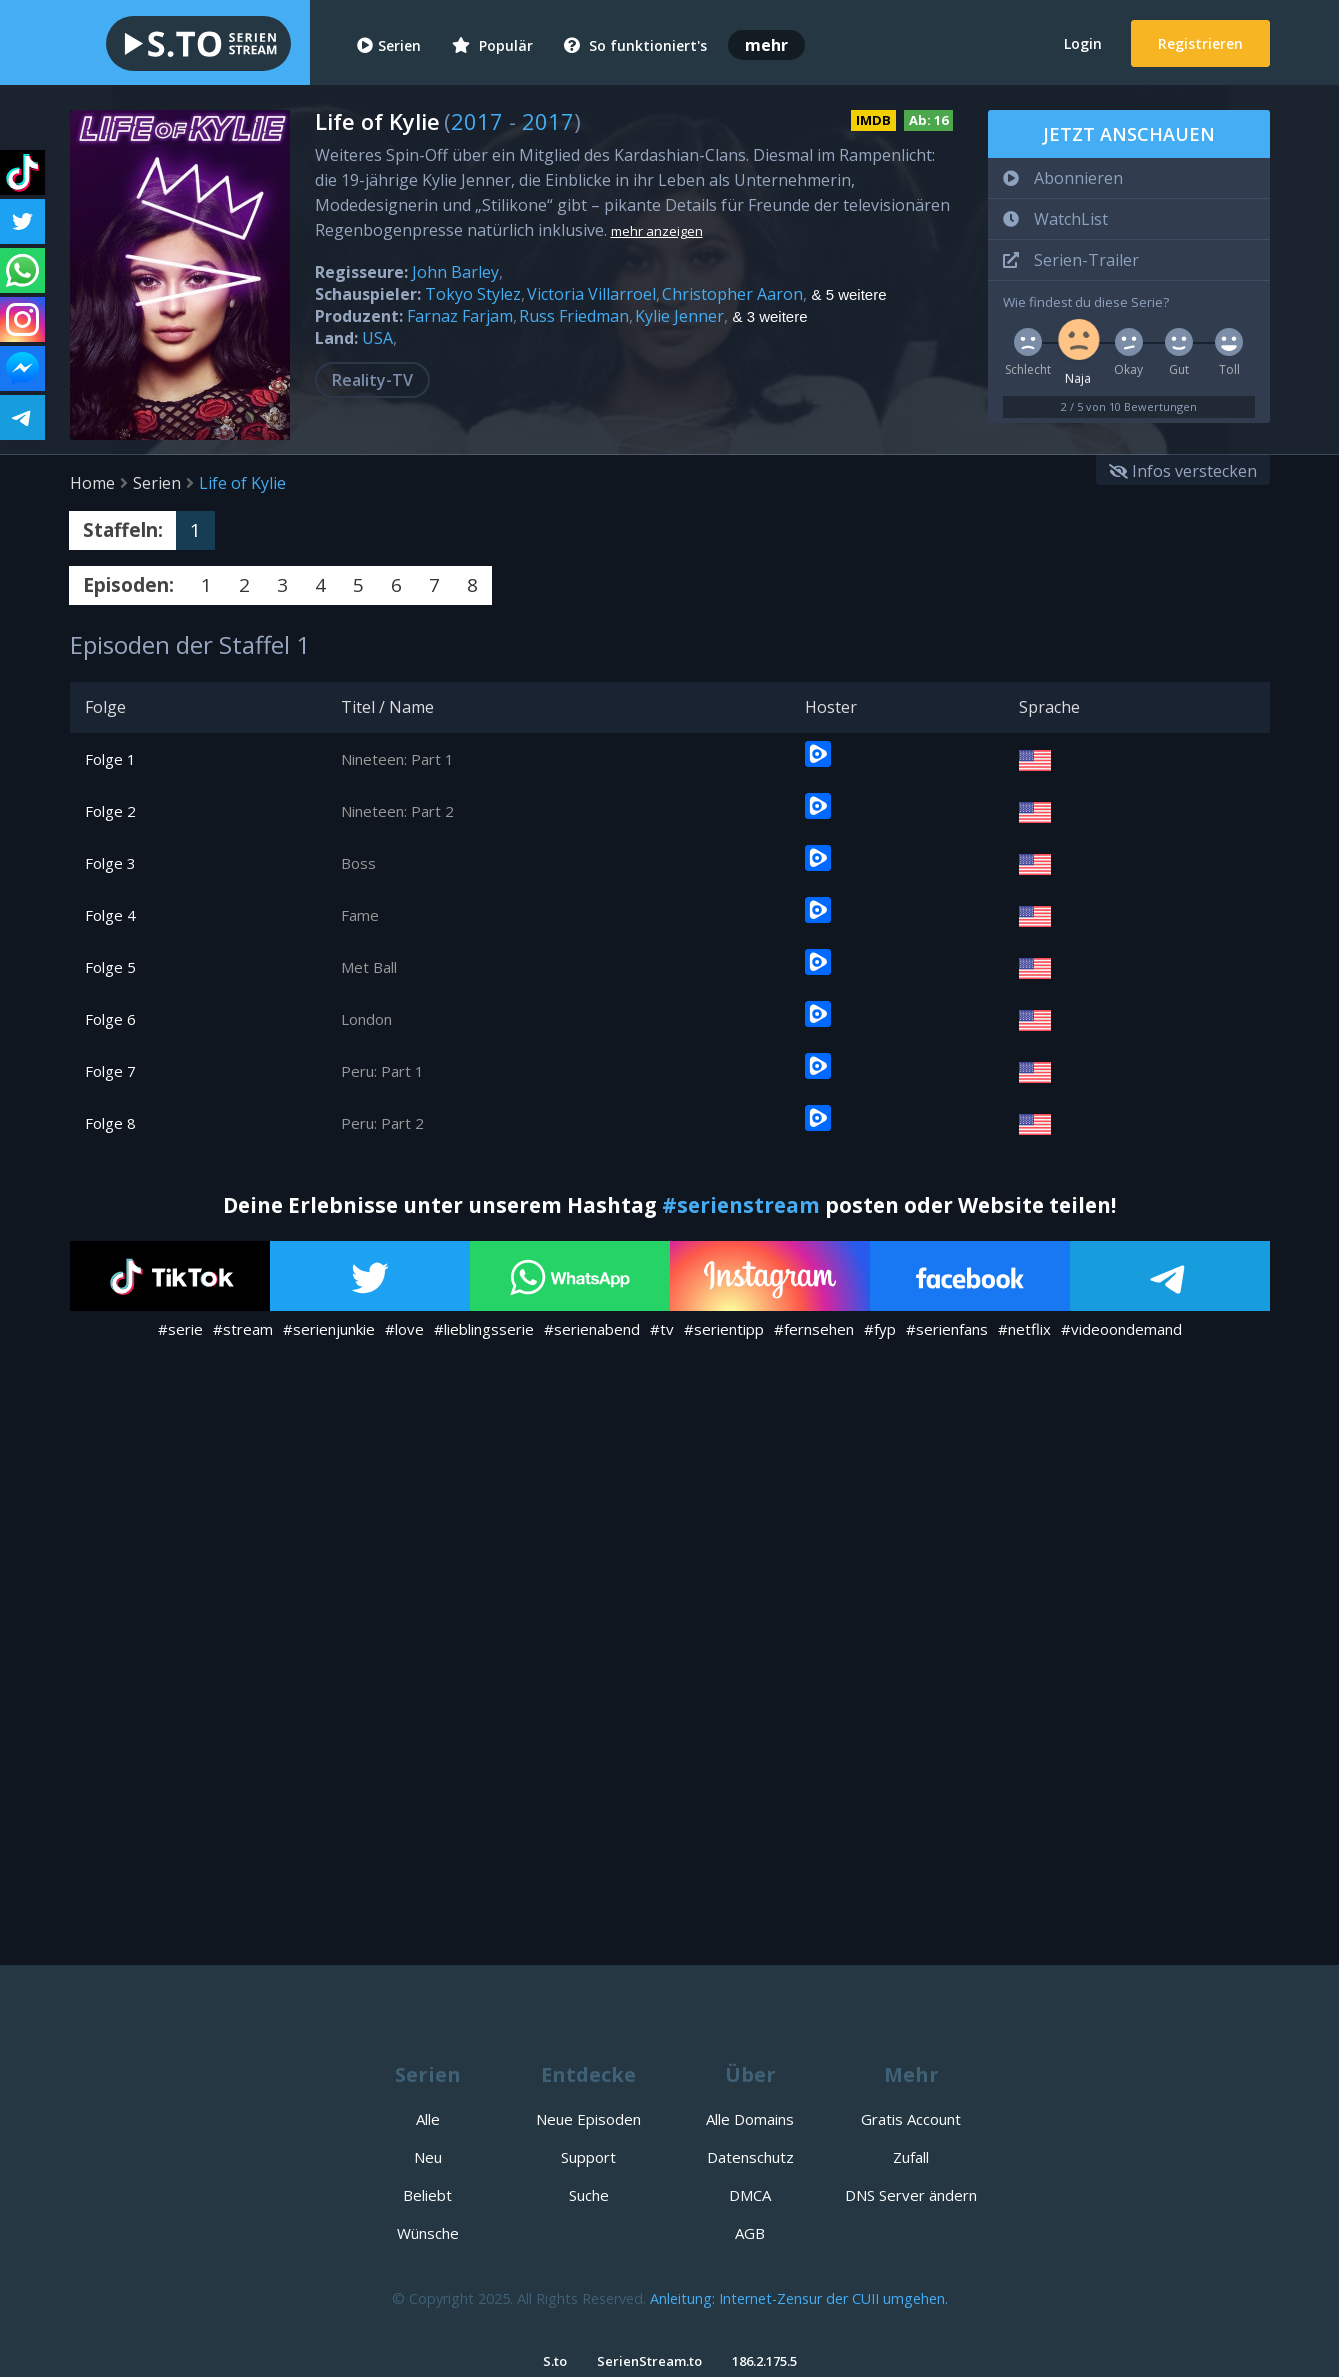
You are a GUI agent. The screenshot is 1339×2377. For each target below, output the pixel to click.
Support (588, 2157)
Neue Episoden (588, 2119)
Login (1083, 43)
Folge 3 (110, 863)
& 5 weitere (849, 295)
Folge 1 (110, 759)
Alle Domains (750, 2119)
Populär (492, 45)
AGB (750, 2233)
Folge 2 (110, 811)
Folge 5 (110, 967)
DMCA (750, 2195)
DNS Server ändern (911, 2195)
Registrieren (1200, 43)
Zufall (911, 2157)
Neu (428, 2157)
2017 (477, 121)
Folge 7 (110, 1071)
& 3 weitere (770, 317)
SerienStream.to (649, 2361)
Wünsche (428, 2233)
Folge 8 (110, 1123)
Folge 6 (110, 1019)
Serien (389, 45)
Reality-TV (372, 380)
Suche (589, 2195)
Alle (428, 2119)
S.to (555, 2361)
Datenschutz (750, 2157)
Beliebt (427, 2195)
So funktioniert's (635, 45)
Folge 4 (110, 915)
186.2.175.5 (764, 2361)
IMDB (873, 120)
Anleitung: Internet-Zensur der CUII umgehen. (799, 2298)
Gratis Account (911, 2119)
